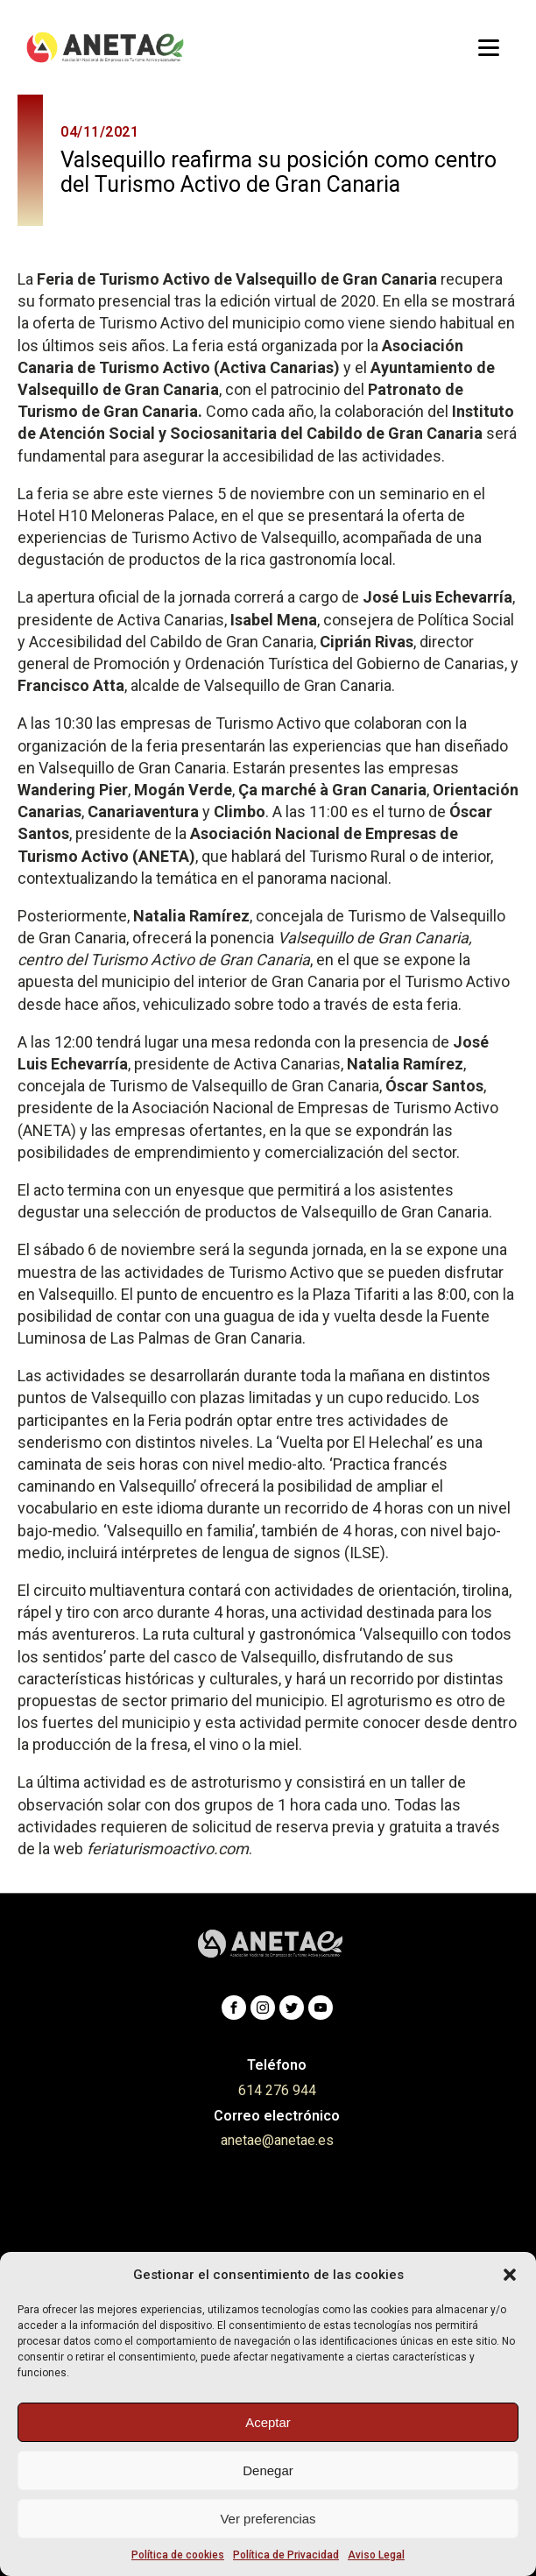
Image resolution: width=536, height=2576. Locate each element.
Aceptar (268, 2422)
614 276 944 (277, 2090)
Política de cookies (177, 2555)
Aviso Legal (376, 2555)
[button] (509, 2274)
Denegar (268, 2470)
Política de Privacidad (286, 2555)
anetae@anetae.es (277, 2140)
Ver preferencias (267, 2518)
